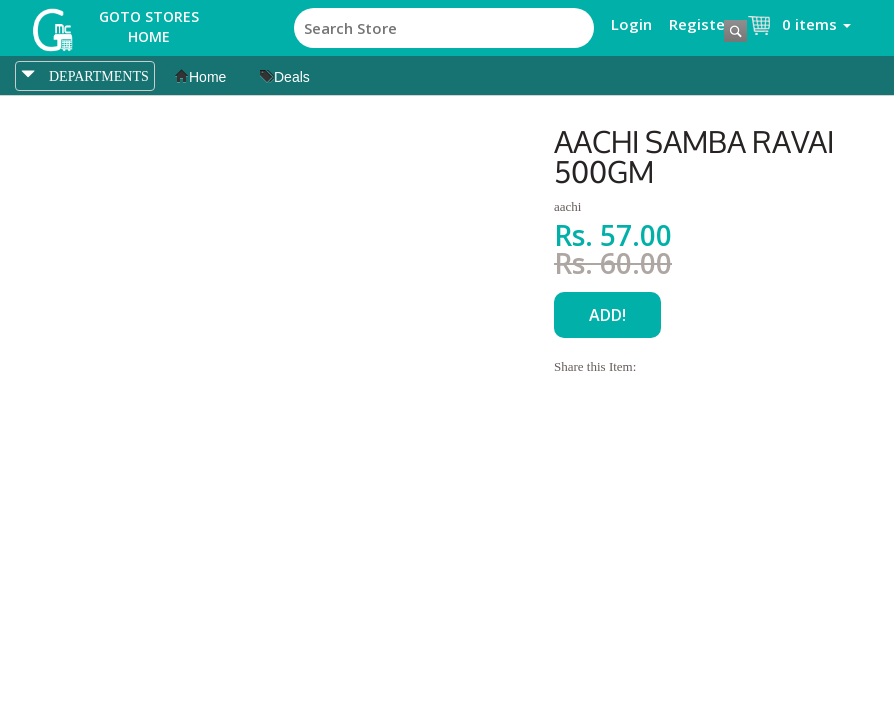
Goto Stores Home (149, 26)
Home (200, 77)
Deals (285, 77)
